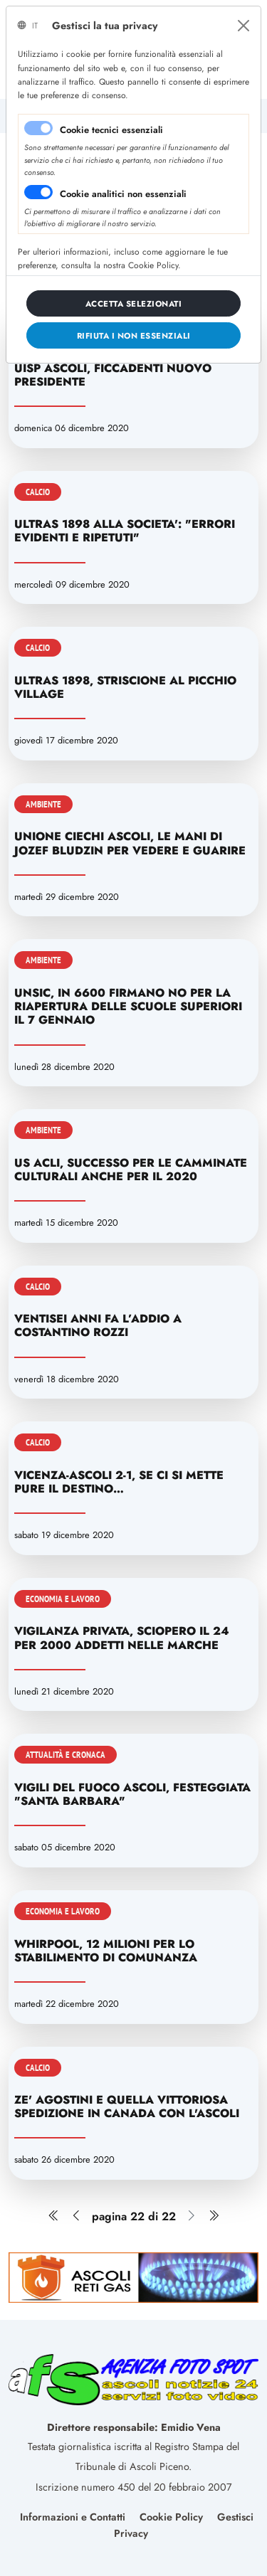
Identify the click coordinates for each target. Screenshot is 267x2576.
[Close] (243, 25)
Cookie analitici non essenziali (123, 194)
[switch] (38, 192)
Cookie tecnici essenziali (111, 130)
